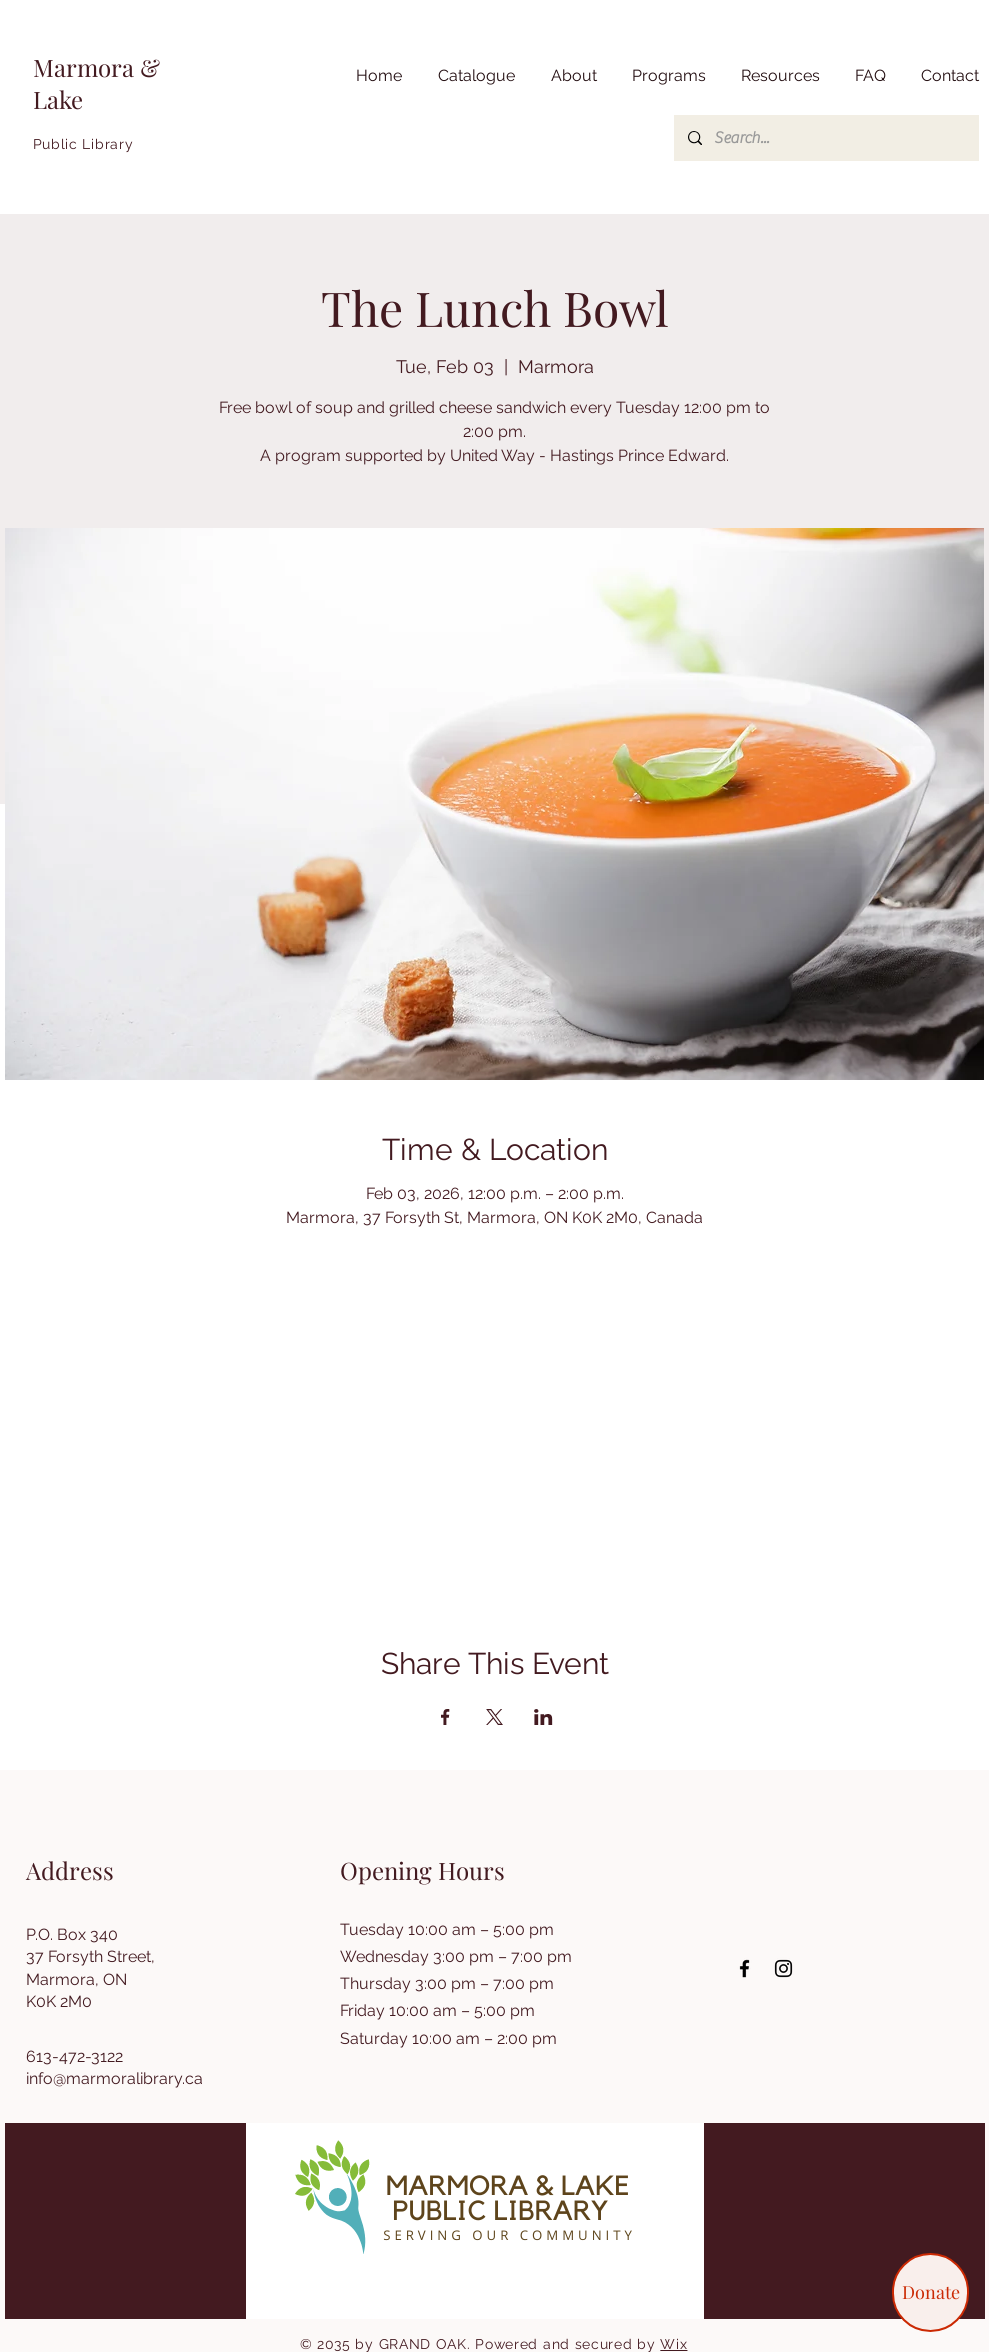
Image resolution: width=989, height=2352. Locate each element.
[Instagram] (783, 1968)
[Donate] (930, 2292)
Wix (673, 2344)
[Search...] (825, 138)
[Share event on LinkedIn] (543, 1717)
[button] (778, 76)
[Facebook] (744, 1968)
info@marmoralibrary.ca (114, 2078)
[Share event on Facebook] (445, 1717)
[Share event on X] (494, 1717)
